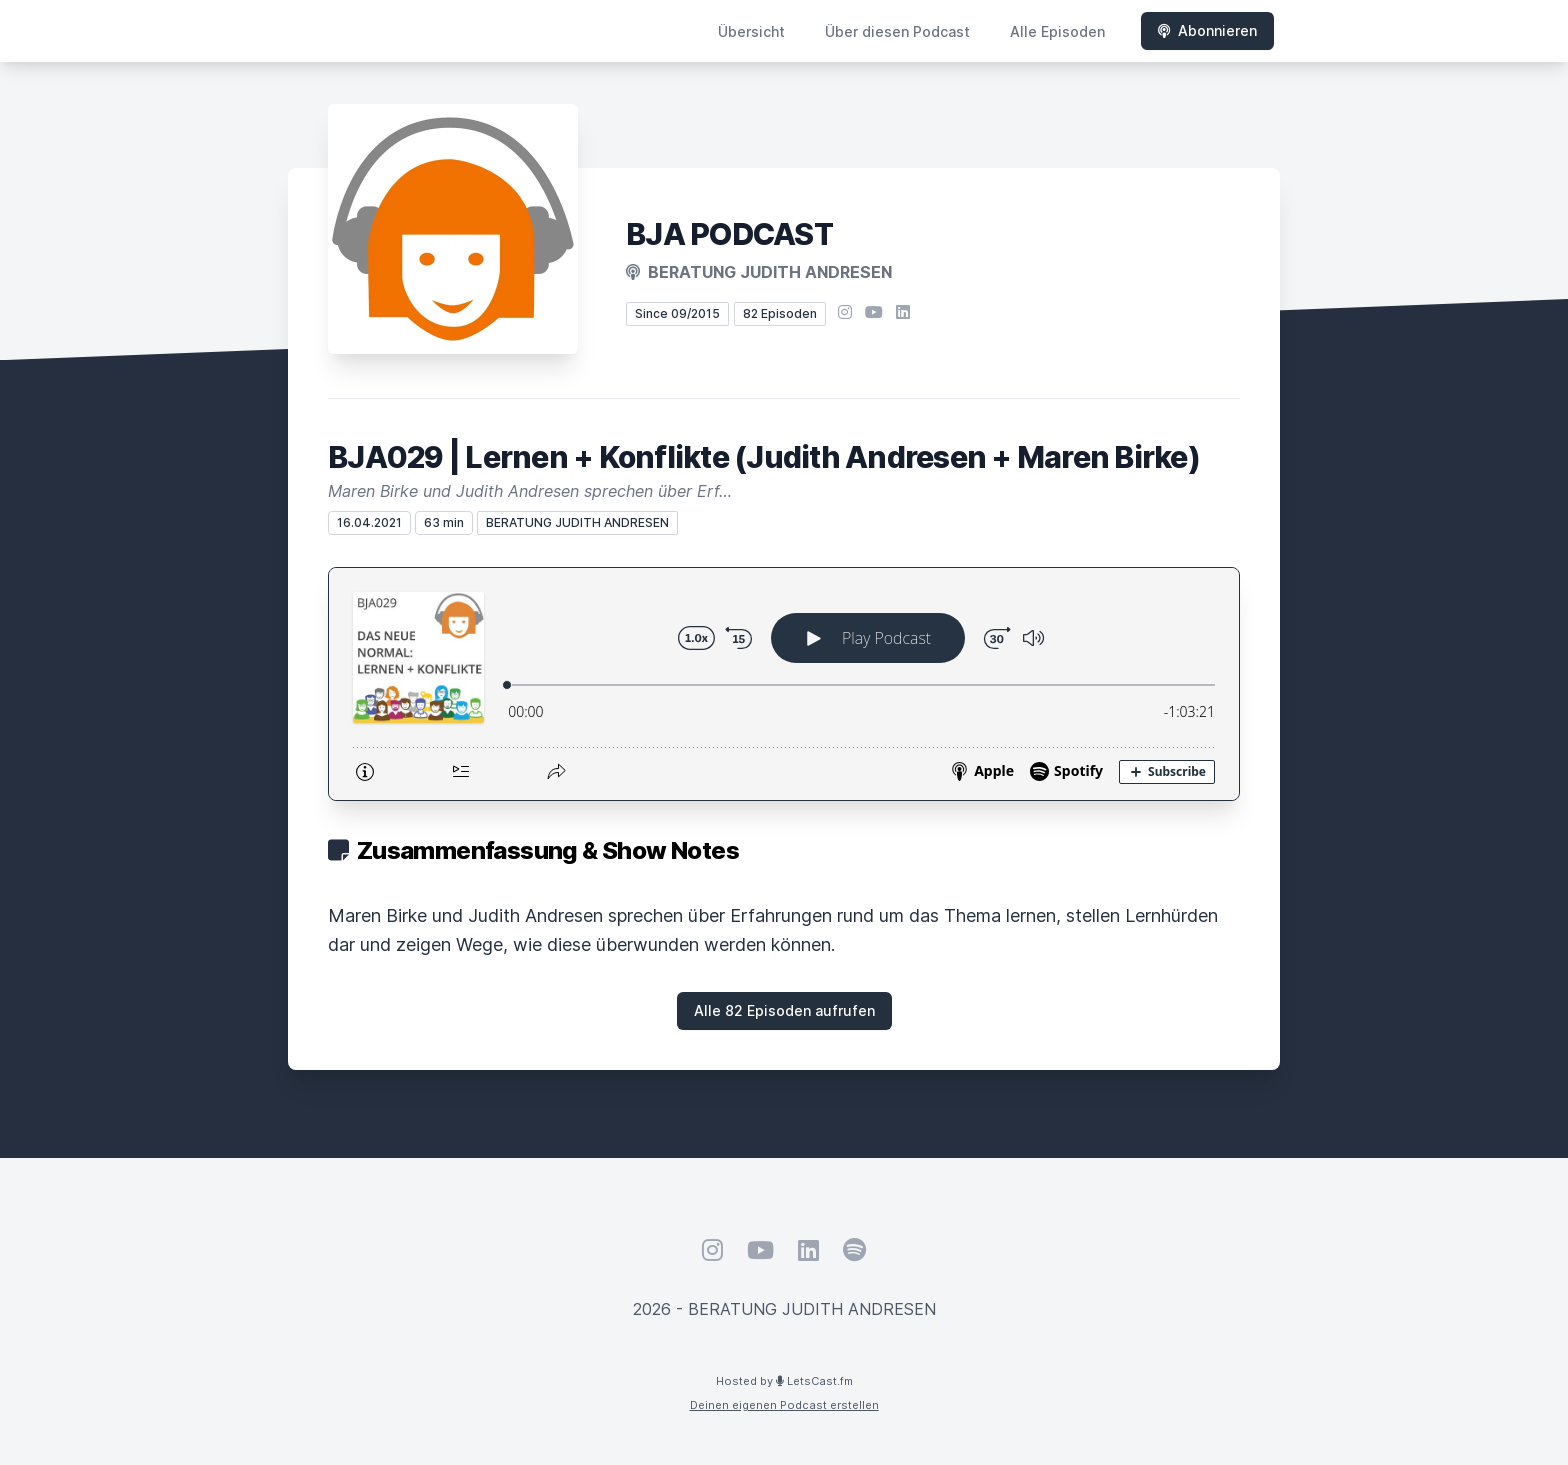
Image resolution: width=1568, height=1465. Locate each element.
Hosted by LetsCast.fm (784, 1381)
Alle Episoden (1057, 31)
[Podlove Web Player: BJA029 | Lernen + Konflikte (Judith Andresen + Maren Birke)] (784, 684)
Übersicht (751, 31)
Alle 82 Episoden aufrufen (784, 1010)
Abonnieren (1207, 30)
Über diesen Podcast (897, 31)
